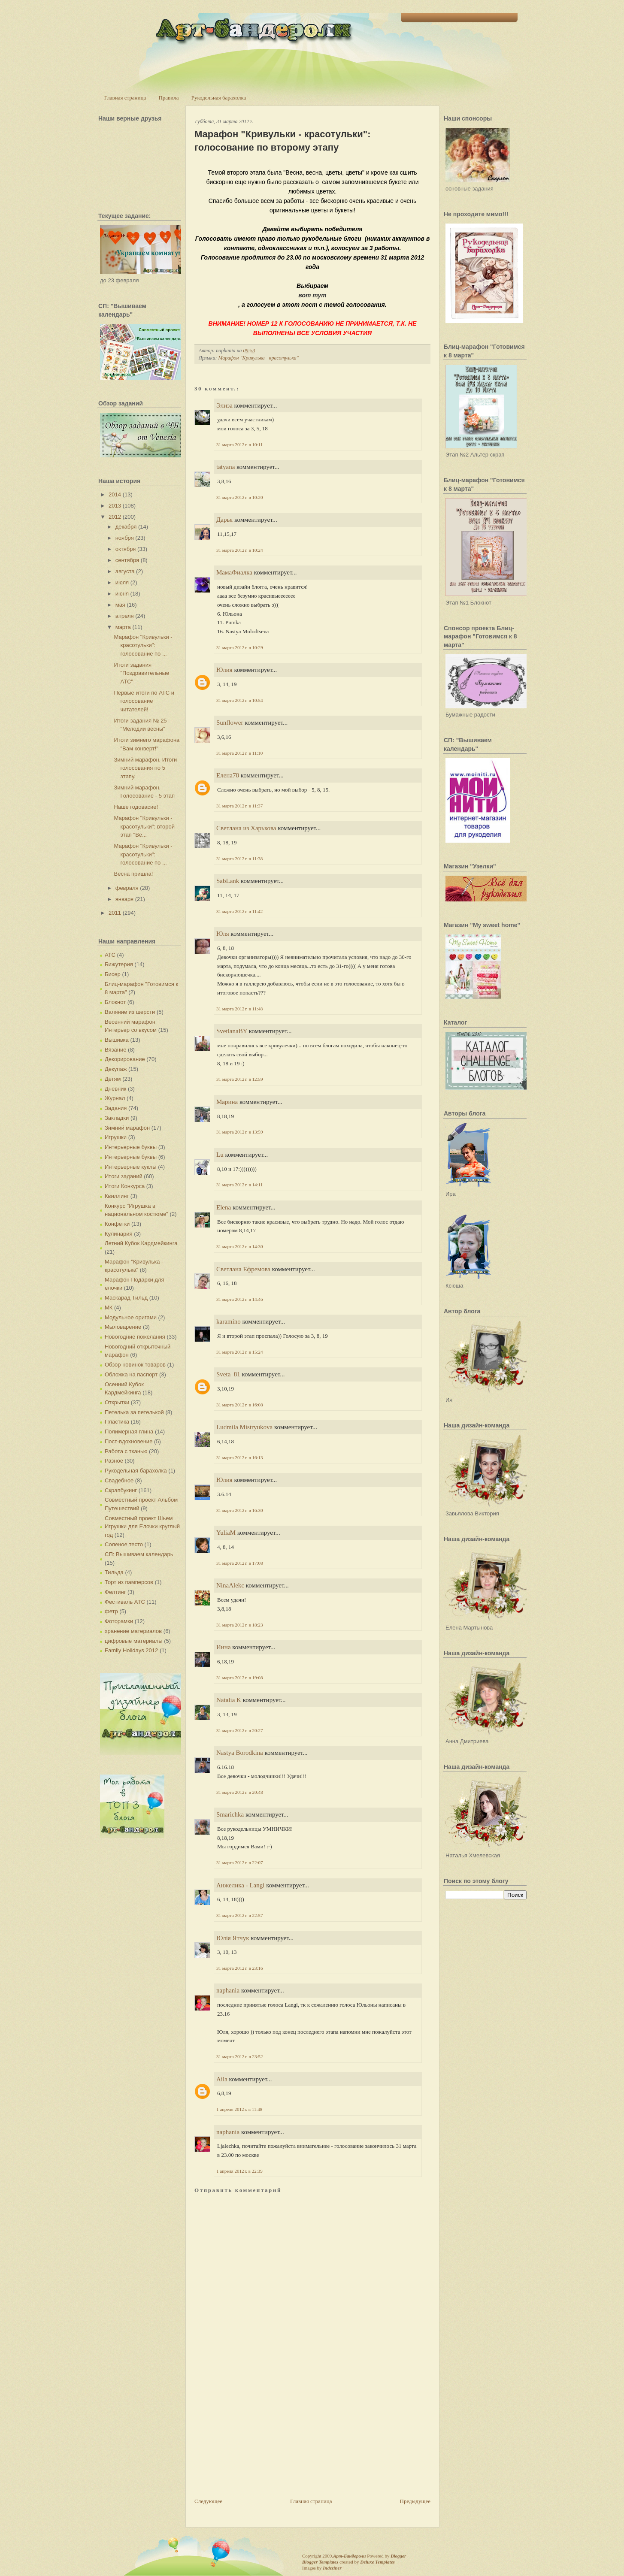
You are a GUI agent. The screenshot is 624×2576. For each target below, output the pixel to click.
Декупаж (116, 1069)
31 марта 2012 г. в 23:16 (239, 1968)
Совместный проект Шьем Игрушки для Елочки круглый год (142, 1526)
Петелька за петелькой (134, 1412)
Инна (223, 1647)
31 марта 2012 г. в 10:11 (239, 444)
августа (125, 571)
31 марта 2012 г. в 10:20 (239, 497)
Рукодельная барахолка (218, 97)
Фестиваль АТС (125, 1602)
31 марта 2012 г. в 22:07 (239, 1862)
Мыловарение (123, 1327)
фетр (111, 1611)
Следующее (208, 2501)
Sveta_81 (228, 1374)
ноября (124, 538)
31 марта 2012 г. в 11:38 (239, 858)
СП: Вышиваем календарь (139, 1554)
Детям (113, 1079)
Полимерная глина (129, 1431)
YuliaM (226, 1532)
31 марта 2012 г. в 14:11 (239, 1184)
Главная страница (125, 97)
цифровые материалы (134, 1641)
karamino (228, 1321)
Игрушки (116, 1137)
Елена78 (227, 775)
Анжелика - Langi (240, 1885)
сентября (127, 560)
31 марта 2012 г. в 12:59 (239, 1079)
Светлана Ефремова (243, 1269)
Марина (227, 1101)
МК (108, 1307)
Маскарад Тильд (126, 1297)
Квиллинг (117, 1196)
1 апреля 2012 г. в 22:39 (239, 2171)
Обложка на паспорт (131, 1374)
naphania (227, 1990)
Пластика (117, 1421)
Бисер (113, 974)
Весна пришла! (133, 874)
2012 (115, 517)
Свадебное (119, 1480)
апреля (124, 616)
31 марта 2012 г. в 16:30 (239, 1510)
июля (122, 582)
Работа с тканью (126, 1451)
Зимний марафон (127, 1128)
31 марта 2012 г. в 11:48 (239, 1008)
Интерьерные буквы (131, 1147)
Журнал (115, 1098)
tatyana (225, 466)
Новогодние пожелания (135, 1336)
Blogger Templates (320, 2561)
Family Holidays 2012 (131, 1650)
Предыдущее (415, 2501)
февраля (127, 888)
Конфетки (117, 1224)
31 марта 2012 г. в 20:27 (239, 1730)
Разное (114, 1460)
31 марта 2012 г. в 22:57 (239, 1915)
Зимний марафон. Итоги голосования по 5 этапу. (145, 768)
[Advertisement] (258, 2437)
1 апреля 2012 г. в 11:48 (239, 2109)
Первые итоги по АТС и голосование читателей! (144, 701)
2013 (115, 505)
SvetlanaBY (231, 1031)
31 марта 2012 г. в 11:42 (239, 911)
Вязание (115, 1049)
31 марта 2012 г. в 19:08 (239, 1677)
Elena (223, 1207)
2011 (115, 913)
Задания (116, 1108)
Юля (222, 933)
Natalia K (228, 1699)
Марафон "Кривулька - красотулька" (258, 358)
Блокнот (115, 1002)
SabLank (227, 880)
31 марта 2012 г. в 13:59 (239, 1131)
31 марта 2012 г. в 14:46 (239, 1299)
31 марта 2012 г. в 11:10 (239, 753)
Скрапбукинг (121, 1490)
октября (125, 549)
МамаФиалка (234, 572)
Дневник (115, 1088)
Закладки (117, 1118)
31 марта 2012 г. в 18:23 (239, 1624)
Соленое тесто (124, 1544)
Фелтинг (115, 1592)
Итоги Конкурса (125, 1186)
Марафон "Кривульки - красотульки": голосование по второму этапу (282, 141)
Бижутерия (119, 964)
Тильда (114, 1572)
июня (122, 593)
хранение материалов (133, 1631)
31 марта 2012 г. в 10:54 (239, 700)
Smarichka (230, 1814)
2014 (115, 494)
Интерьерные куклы (131, 1167)
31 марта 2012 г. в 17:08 (239, 1563)
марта (123, 627)
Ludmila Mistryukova (244, 1427)
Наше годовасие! (136, 807)
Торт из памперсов (129, 1582)
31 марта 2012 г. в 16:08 (239, 1404)
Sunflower (229, 722)
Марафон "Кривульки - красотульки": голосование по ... (143, 645)
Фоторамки (119, 1621)
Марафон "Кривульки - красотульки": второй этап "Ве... (144, 826)
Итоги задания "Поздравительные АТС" (141, 673)
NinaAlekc (230, 1585)
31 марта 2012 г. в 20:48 (239, 1792)
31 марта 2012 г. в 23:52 (239, 2056)
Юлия (224, 669)
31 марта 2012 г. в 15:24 (239, 1352)
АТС (110, 955)
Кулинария (119, 1234)
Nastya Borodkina (239, 1752)
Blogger (398, 2555)
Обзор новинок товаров (135, 1364)
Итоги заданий (123, 1176)
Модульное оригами (131, 1317)
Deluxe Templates (377, 2561)
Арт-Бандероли (349, 2555)
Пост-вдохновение (128, 1441)
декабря (126, 526)
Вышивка (117, 1040)
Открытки (117, 1402)
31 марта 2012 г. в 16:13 (239, 1457)
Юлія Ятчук (232, 1938)
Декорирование (125, 1059)
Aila (221, 2079)
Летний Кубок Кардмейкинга (141, 1243)
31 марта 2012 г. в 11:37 (239, 805)
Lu (220, 1154)
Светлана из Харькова (246, 828)
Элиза (224, 405)
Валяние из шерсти (130, 1012)
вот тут (312, 295)
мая (120, 605)
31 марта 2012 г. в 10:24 (239, 550)
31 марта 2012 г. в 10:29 (239, 647)
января (124, 899)
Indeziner (332, 2567)
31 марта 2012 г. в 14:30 (239, 1246)
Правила (168, 97)
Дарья (224, 519)
